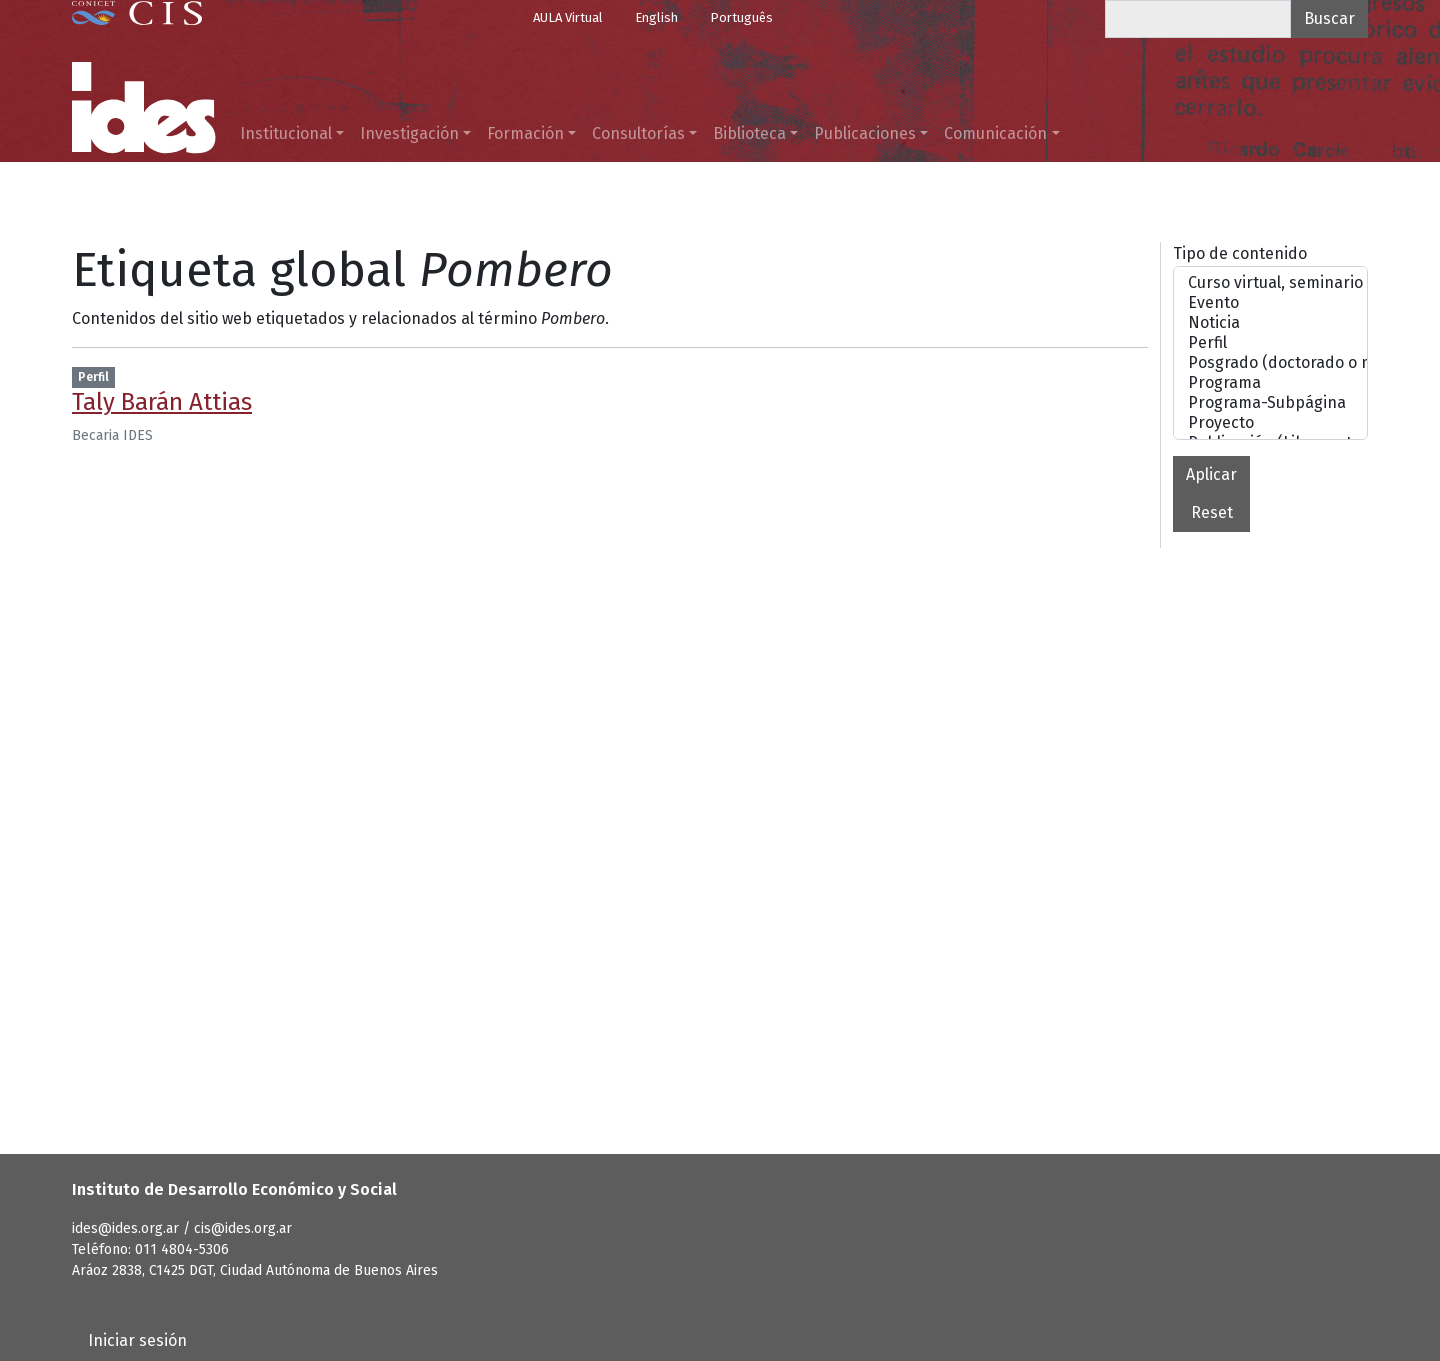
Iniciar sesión (137, 1340)
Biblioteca (749, 133)
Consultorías (638, 133)
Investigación (409, 133)
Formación (525, 133)
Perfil (1270, 343)
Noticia (1270, 323)
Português (741, 17)
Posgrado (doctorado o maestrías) (1270, 363)
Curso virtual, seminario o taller (1270, 283)
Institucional (286, 133)
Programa (1270, 383)
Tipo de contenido (1240, 253)
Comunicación (995, 133)
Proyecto (1270, 423)
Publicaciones (865, 133)
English (656, 17)
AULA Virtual (568, 17)
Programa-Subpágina (1270, 403)
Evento (1270, 303)
